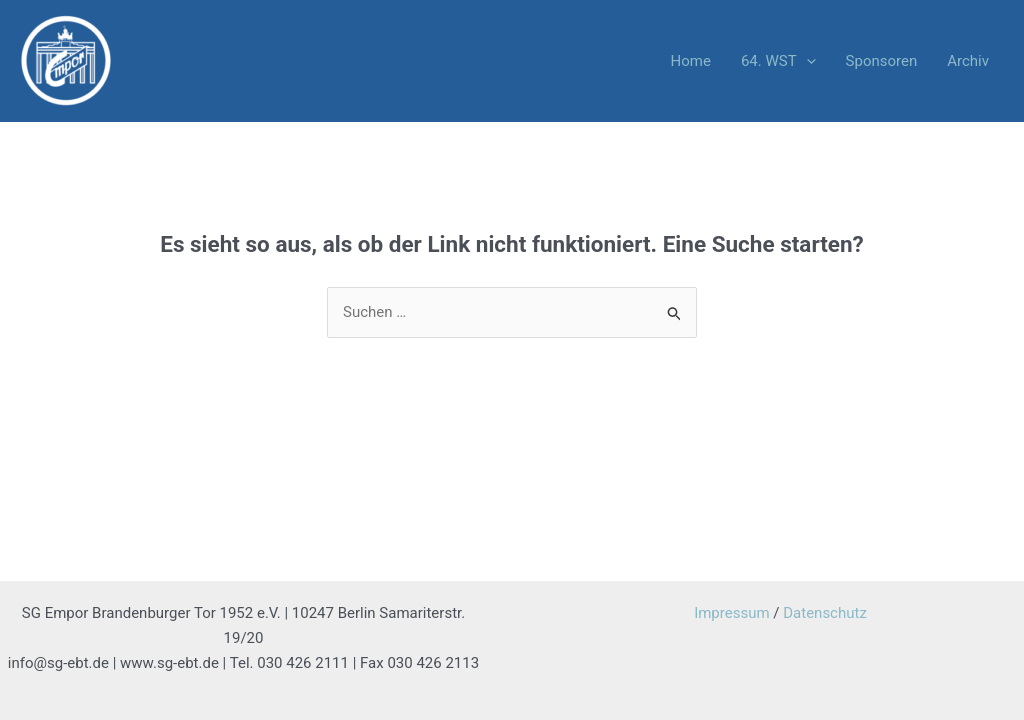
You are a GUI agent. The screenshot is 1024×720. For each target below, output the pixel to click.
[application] (806, 61)
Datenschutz (825, 613)
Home (691, 61)
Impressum (731, 613)
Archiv (968, 61)
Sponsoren (882, 61)
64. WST (778, 61)
